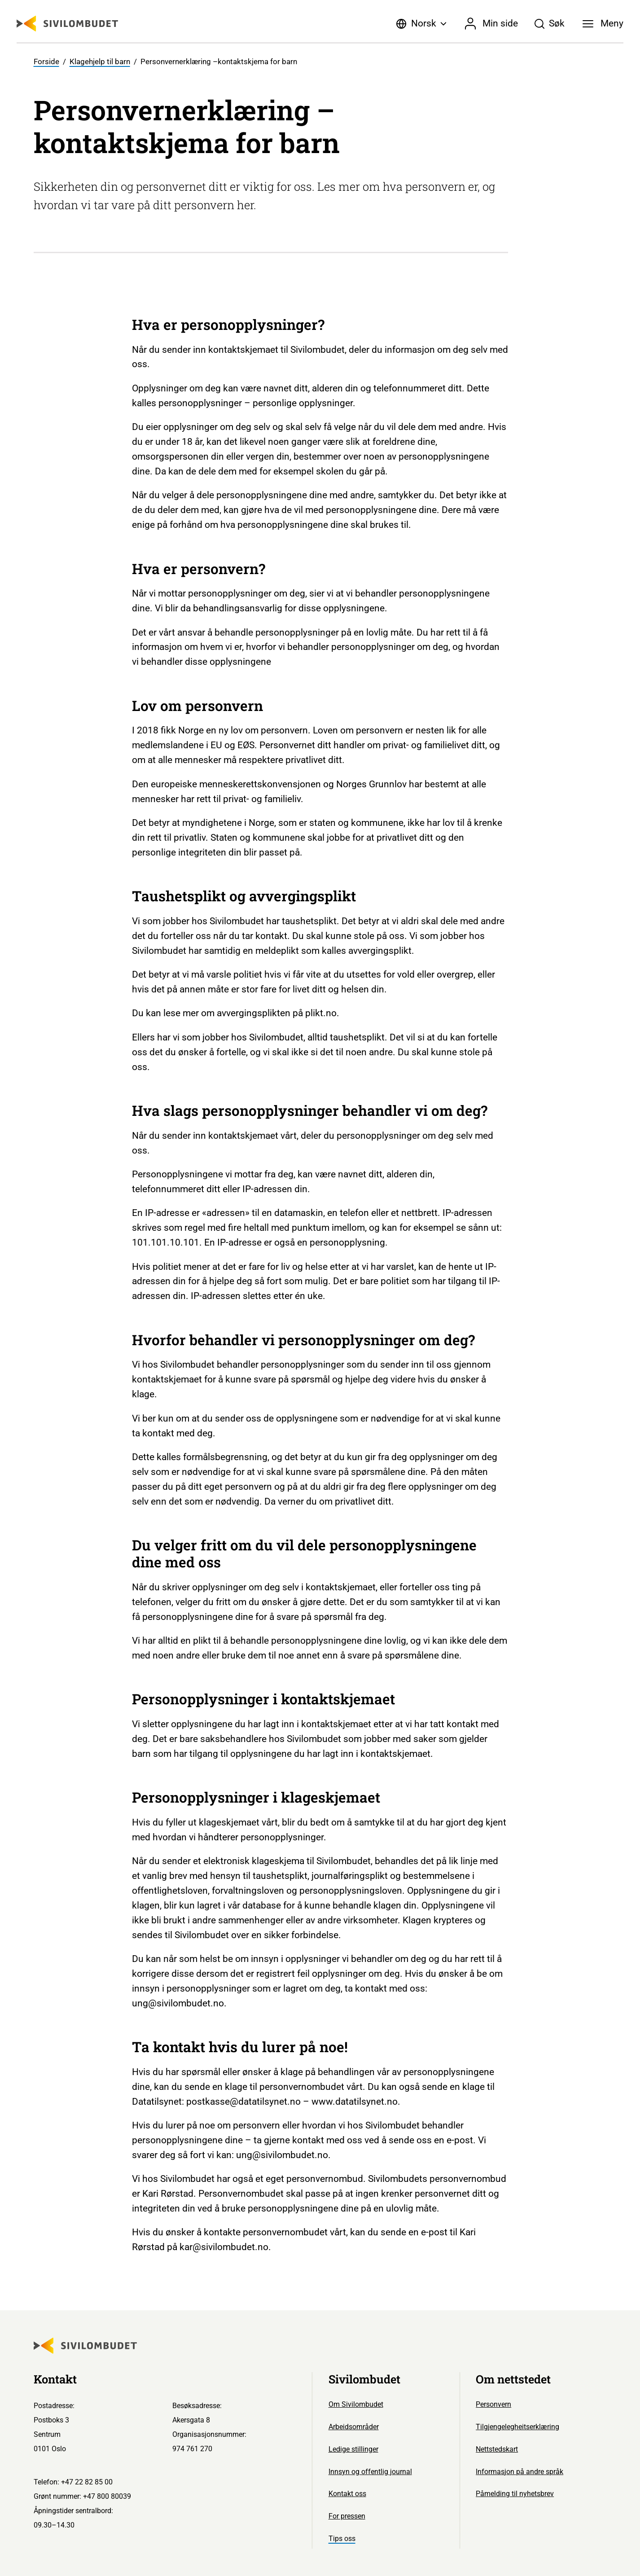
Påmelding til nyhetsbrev (515, 2493)
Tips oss (342, 2538)
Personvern (493, 2404)
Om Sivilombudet (356, 2404)
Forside (46, 61)
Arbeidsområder (354, 2426)
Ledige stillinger (353, 2449)
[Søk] (549, 24)
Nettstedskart (497, 2449)
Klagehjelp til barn (100, 61)
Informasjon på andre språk (519, 2471)
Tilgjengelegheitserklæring (517, 2426)
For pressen (347, 2516)
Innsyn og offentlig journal (370, 2471)
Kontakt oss (347, 2493)
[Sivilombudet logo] (67, 23)
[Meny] (603, 24)
